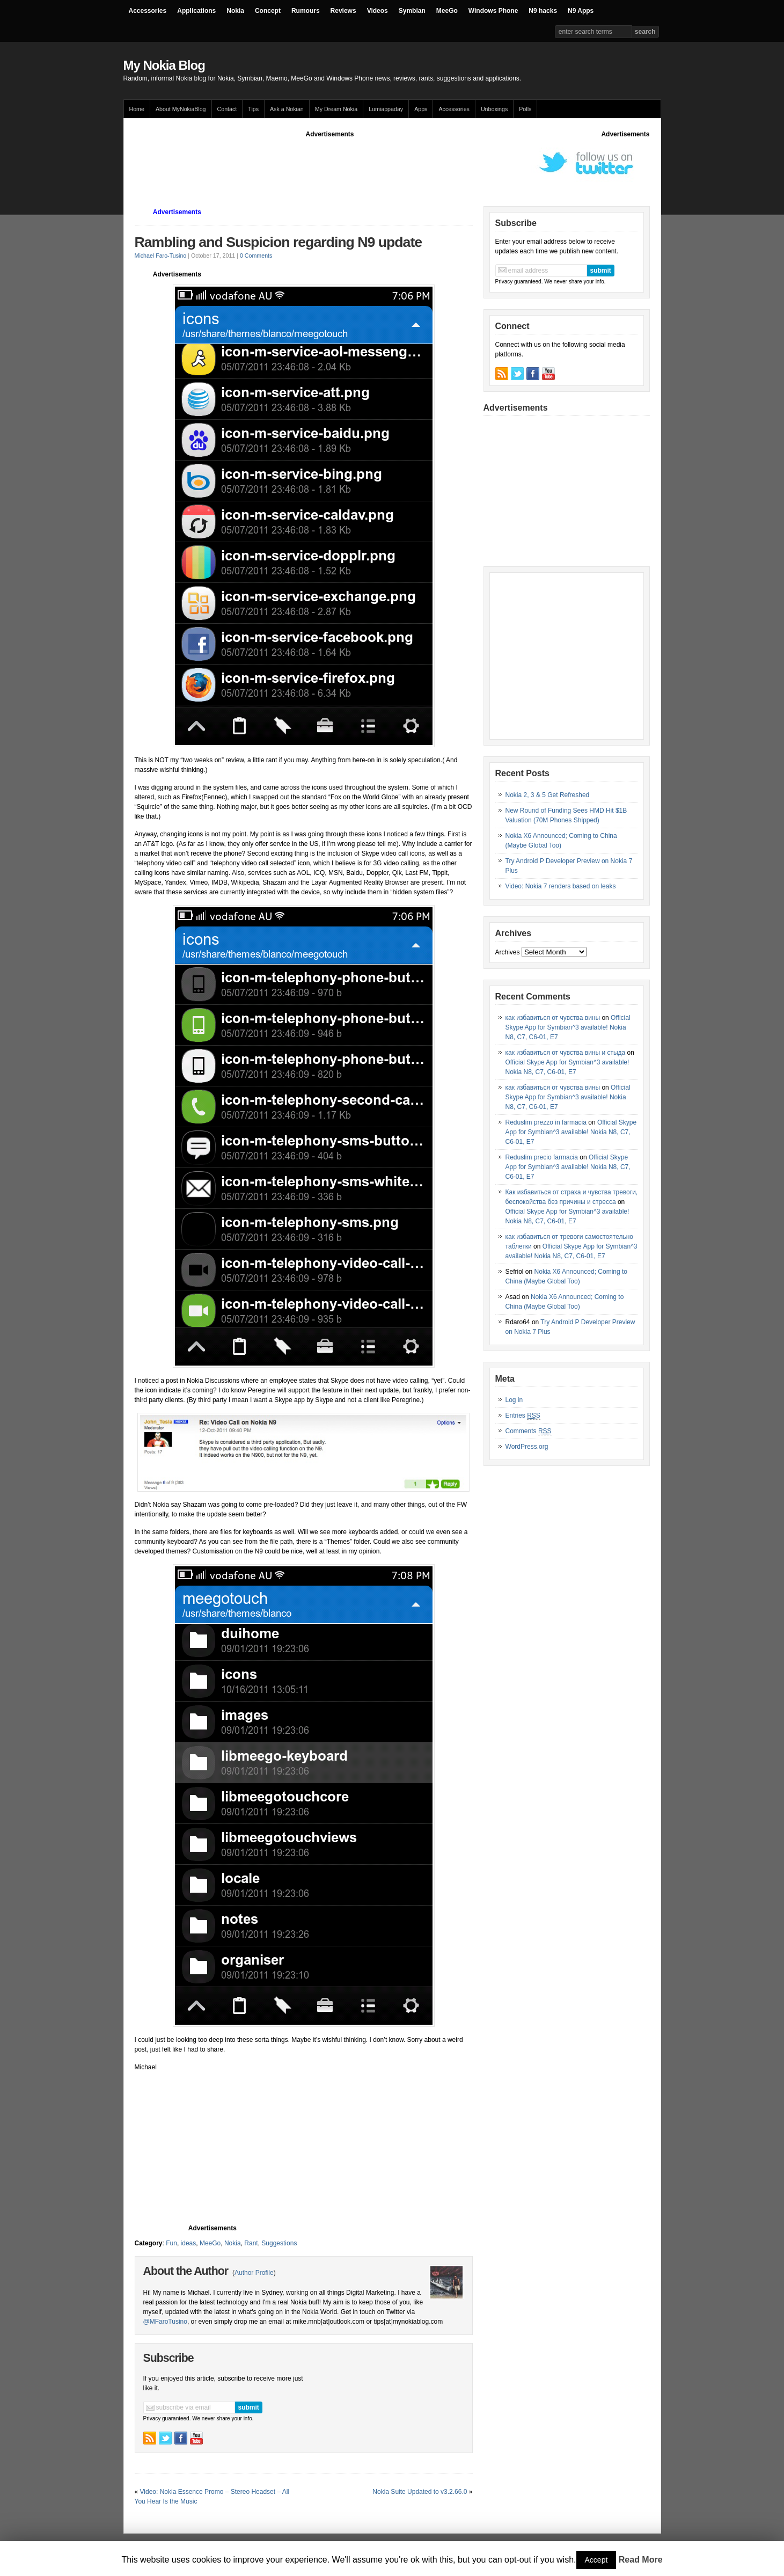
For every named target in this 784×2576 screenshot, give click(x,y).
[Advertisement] (330, 163)
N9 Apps (581, 10)
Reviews (343, 10)
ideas (188, 2243)
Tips (253, 109)
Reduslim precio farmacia (541, 1157)
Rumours (305, 10)
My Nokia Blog (164, 65)
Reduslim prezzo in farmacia (546, 1122)
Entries (522, 1416)
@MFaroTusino (165, 2321)
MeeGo (447, 10)
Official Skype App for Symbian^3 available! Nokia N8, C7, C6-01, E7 (568, 1027)
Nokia (235, 10)
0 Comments (256, 255)
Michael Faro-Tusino (161, 255)
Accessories (148, 10)
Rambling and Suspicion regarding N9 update (278, 242)
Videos (377, 10)
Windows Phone (493, 10)
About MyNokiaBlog (181, 109)
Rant (251, 2243)
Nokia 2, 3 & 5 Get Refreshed (547, 795)
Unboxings (494, 109)
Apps (420, 109)
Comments (528, 1431)
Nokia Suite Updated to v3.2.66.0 (419, 2491)
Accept (596, 2560)
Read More (641, 2559)
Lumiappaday (386, 109)
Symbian (412, 10)
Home (136, 109)
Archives (507, 952)
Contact (227, 109)
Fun (171, 2243)
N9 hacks (543, 10)
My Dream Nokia (336, 109)
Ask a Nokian (287, 109)
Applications (196, 10)
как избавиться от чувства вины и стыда (565, 1052)
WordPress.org (526, 1446)
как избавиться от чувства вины (552, 1017)
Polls (525, 109)
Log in (514, 1400)
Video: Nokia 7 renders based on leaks (560, 886)
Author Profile (254, 2272)
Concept (268, 10)
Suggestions (279, 2243)
